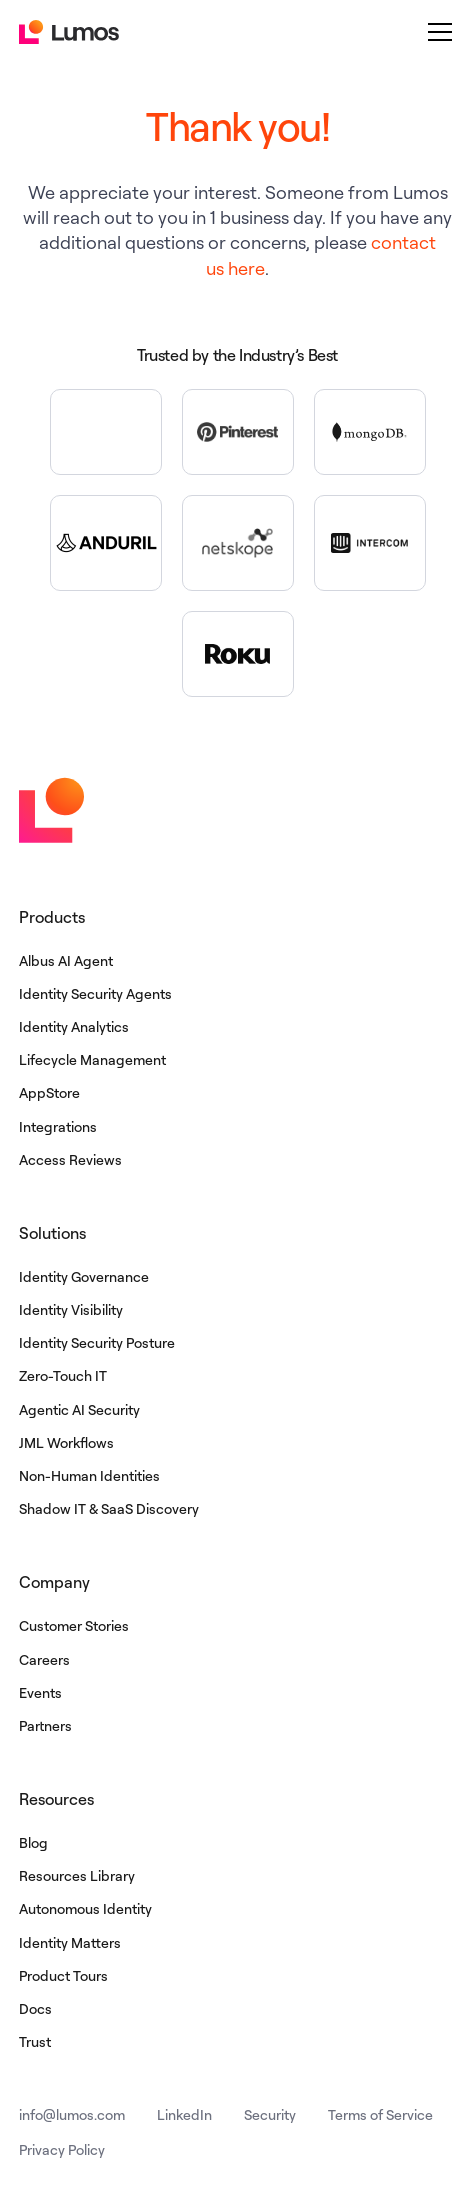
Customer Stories (74, 1625)
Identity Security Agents (95, 993)
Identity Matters (70, 1942)
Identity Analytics (74, 1026)
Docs (35, 2008)
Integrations (58, 1126)
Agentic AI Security (79, 1409)
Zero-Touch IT (63, 1375)
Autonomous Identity (85, 1908)
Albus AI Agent (66, 960)
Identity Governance (84, 1276)
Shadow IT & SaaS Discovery (109, 1508)
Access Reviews (70, 1159)
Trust (35, 2041)
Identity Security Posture (97, 1342)
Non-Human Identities (89, 1475)
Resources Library (77, 1875)
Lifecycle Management (92, 1059)
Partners (45, 1725)
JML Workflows (66, 1442)
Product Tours (63, 1975)
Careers (44, 1659)
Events (40, 1692)
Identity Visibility (71, 1309)
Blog (33, 1842)
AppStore (49, 1092)
